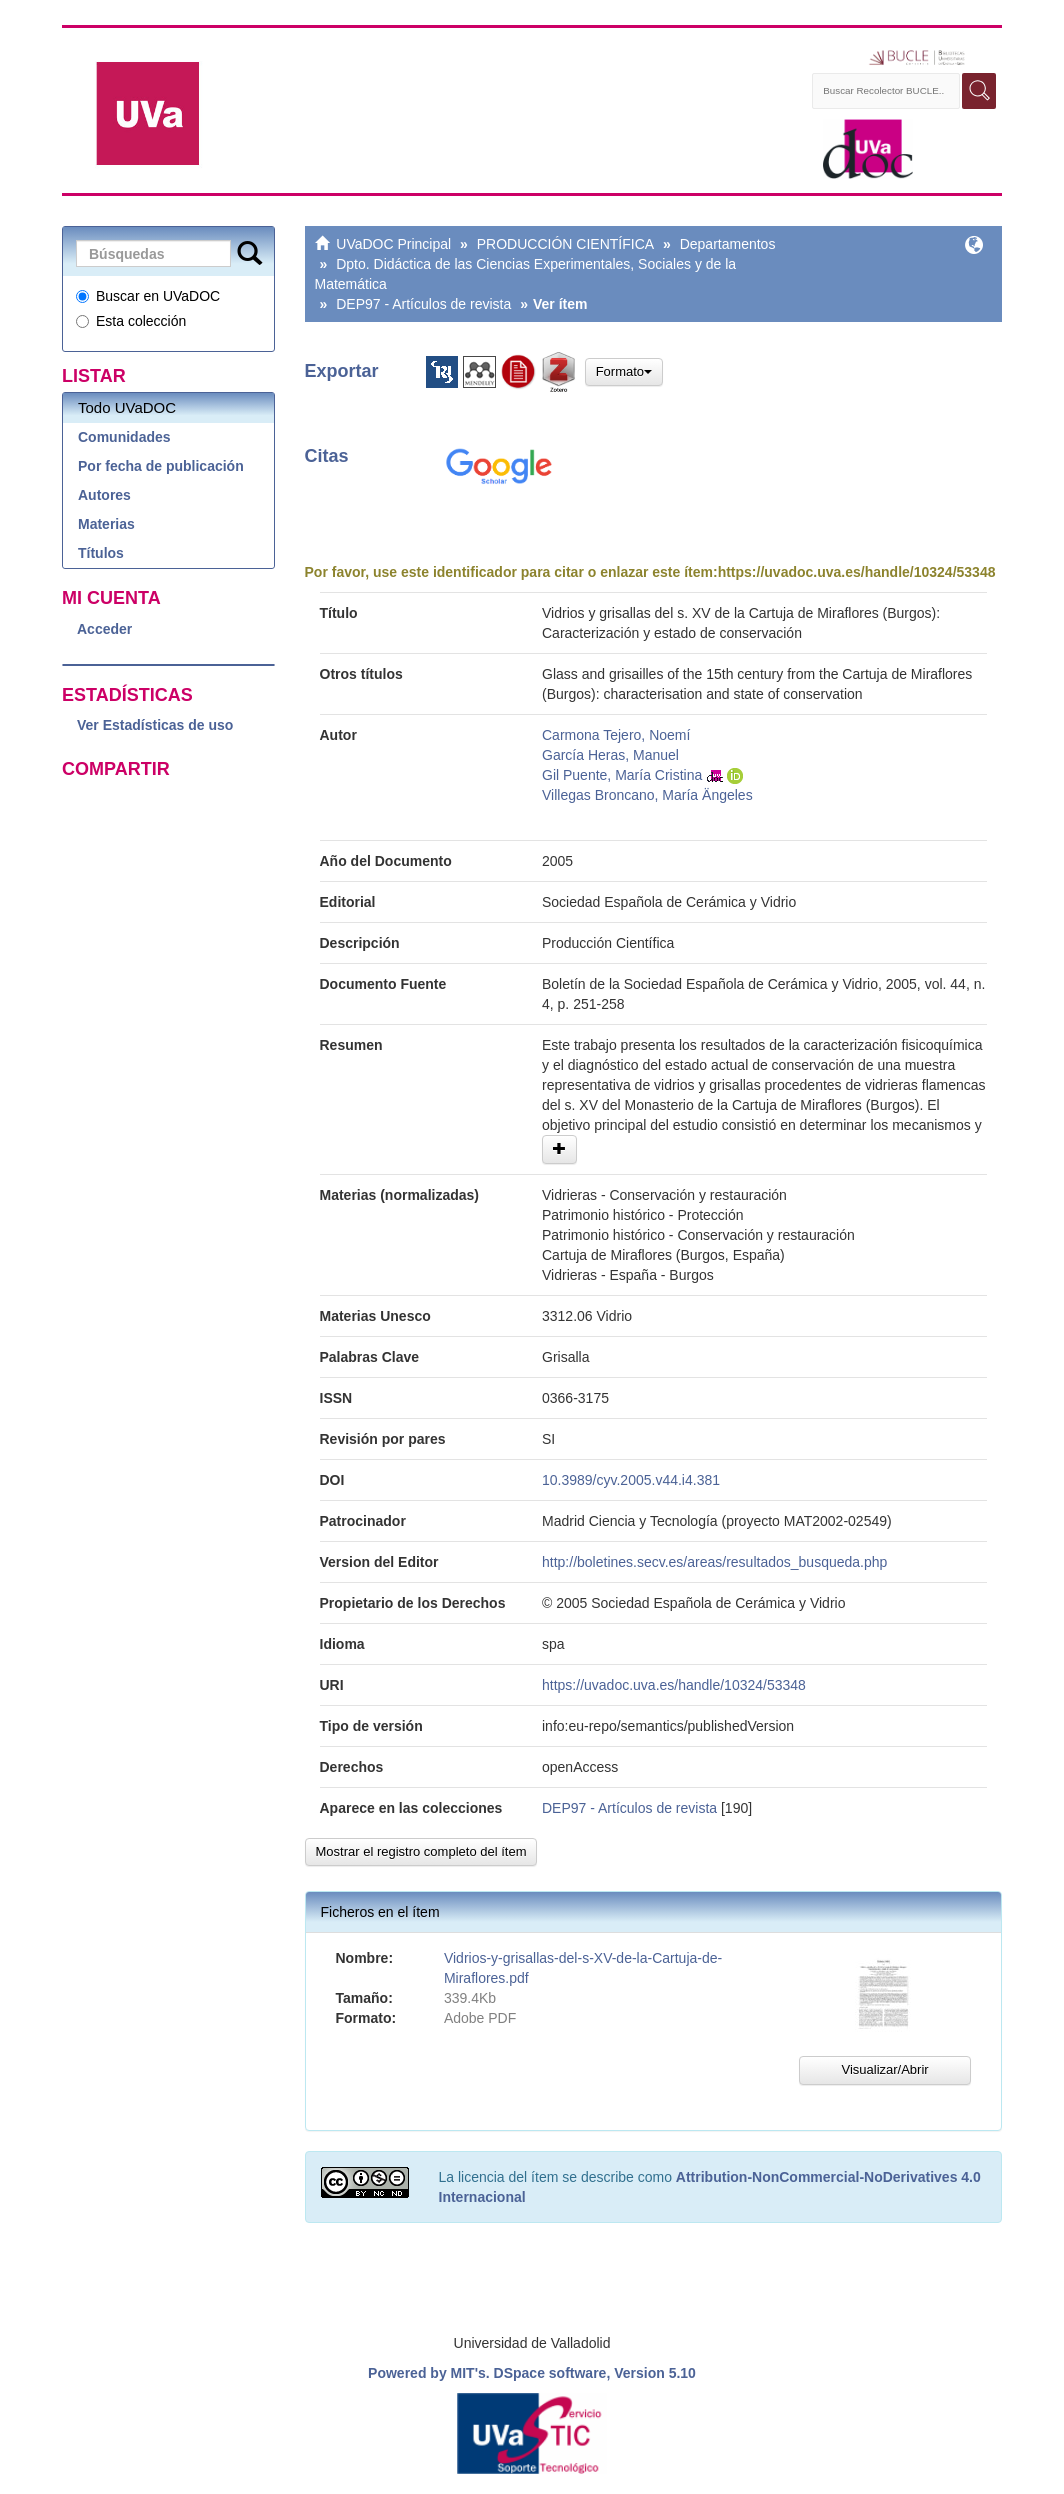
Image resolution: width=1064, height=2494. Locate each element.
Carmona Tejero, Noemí (616, 735)
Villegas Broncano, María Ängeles (647, 795)
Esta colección (131, 321)
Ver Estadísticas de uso (155, 725)
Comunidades (124, 437)
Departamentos (728, 244)
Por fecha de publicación (161, 466)
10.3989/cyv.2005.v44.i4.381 (631, 1480)
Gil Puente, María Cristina (622, 775)
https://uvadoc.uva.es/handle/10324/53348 (857, 572)
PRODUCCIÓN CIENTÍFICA (565, 244)
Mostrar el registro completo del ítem (421, 1851)
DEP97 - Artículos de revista (423, 304)
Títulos (101, 553)
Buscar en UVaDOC (148, 296)
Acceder (104, 629)
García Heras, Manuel (610, 755)
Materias (106, 524)
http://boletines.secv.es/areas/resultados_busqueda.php (714, 1562)
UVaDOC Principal (393, 244)
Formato (624, 371)
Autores (104, 495)
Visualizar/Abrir (884, 2069)
